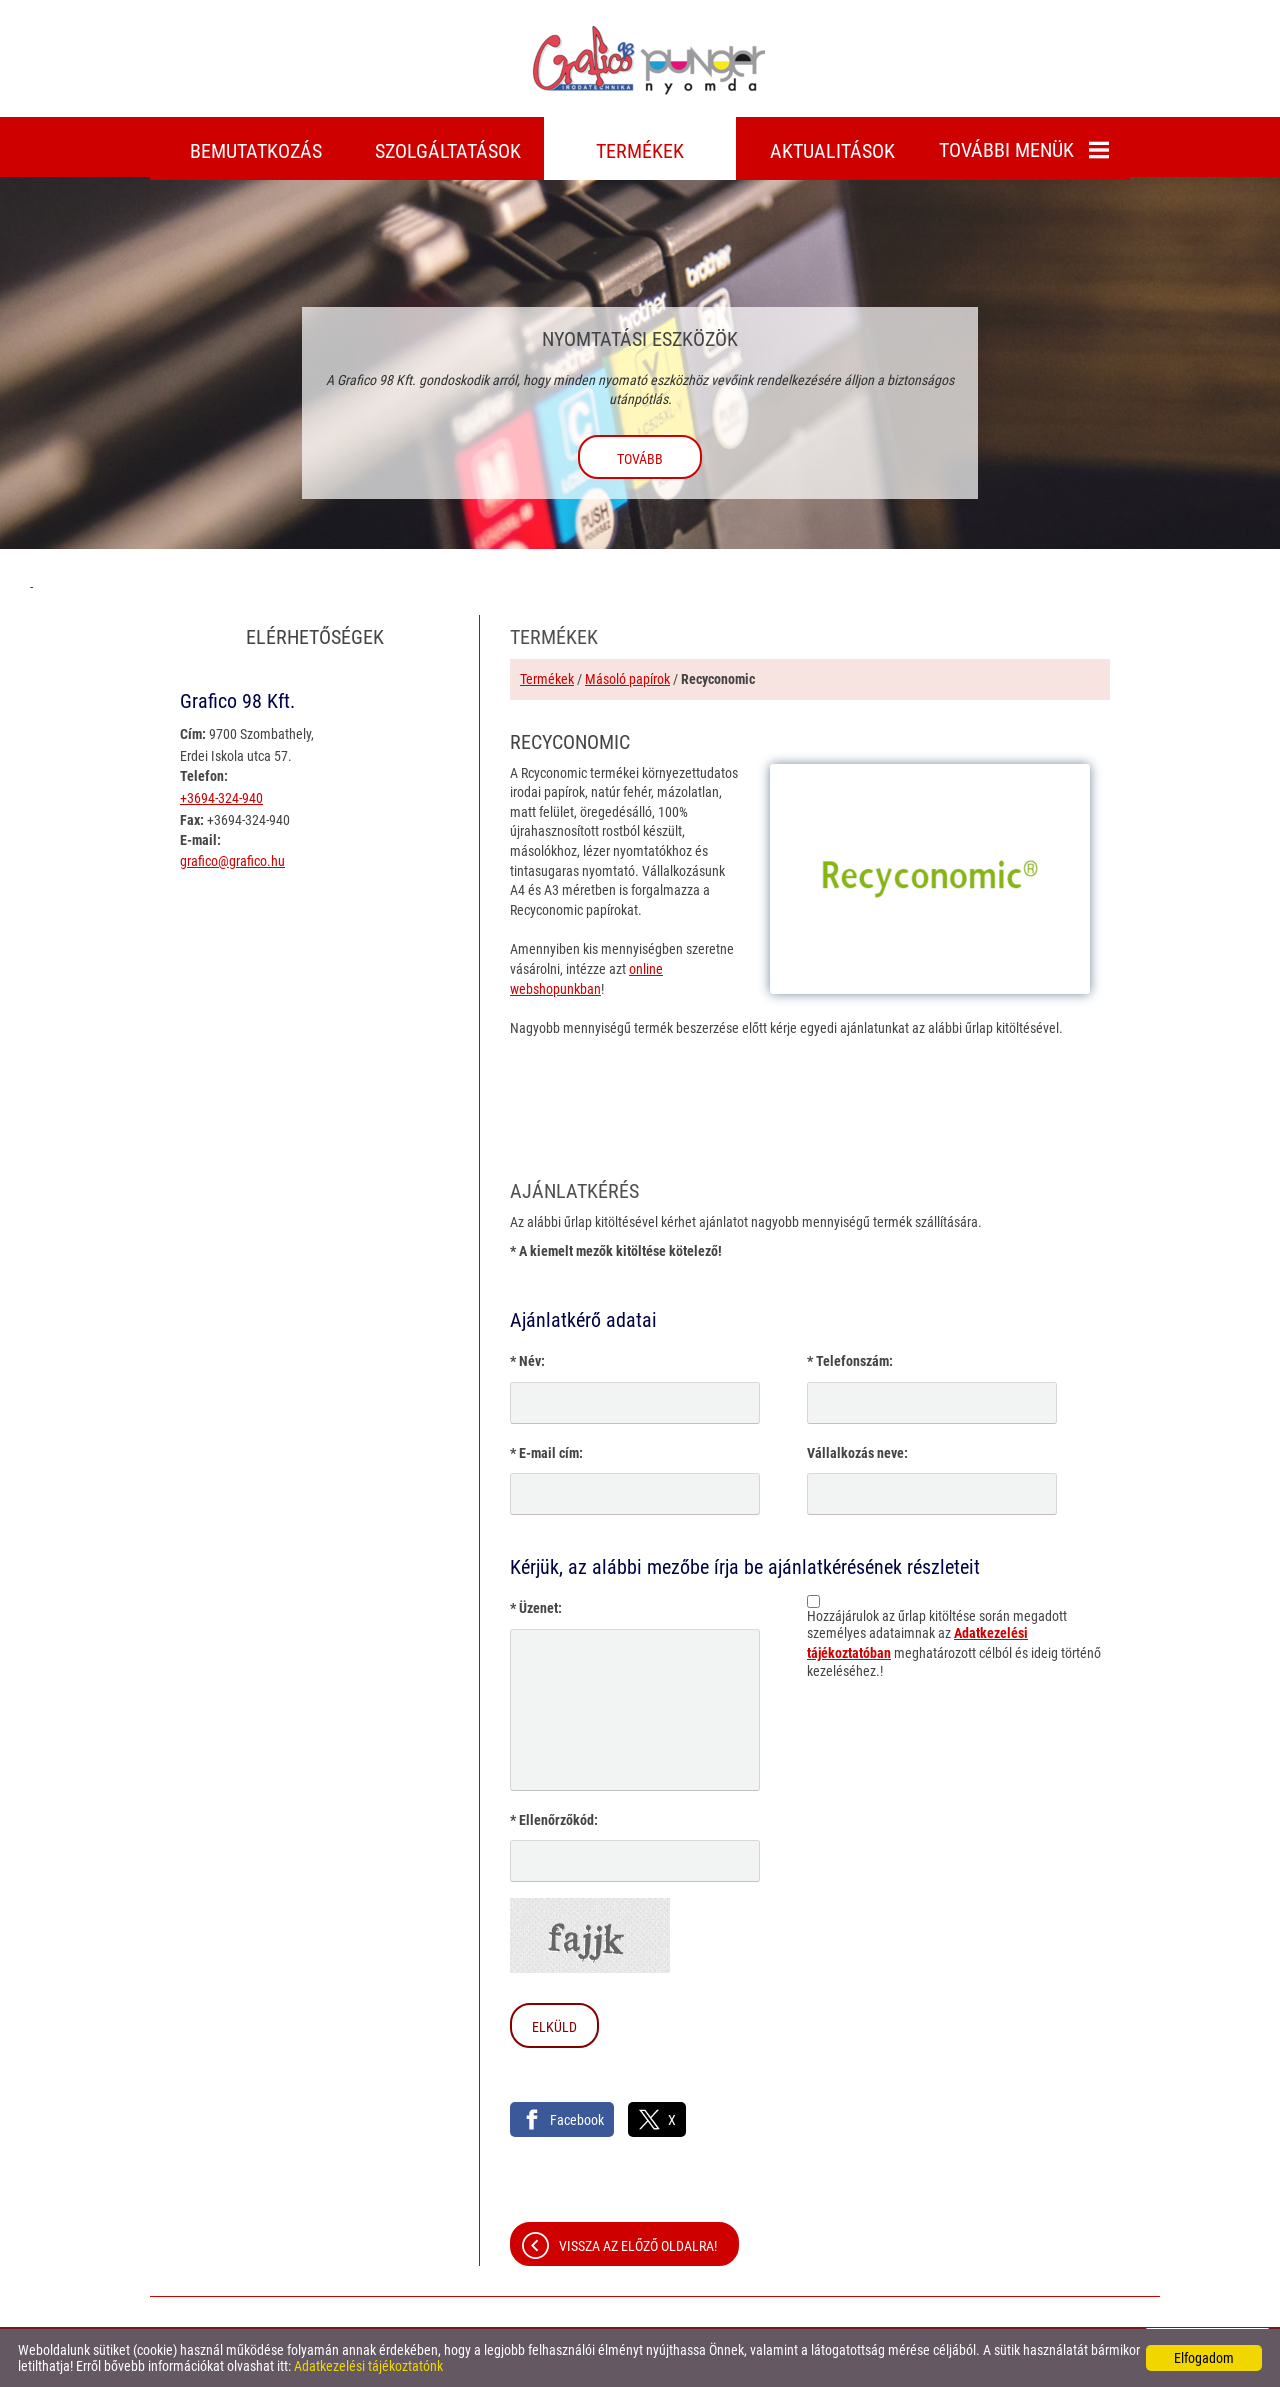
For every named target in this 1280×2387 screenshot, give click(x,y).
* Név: (527, 1361)
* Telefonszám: (850, 1361)
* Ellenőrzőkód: (554, 1820)
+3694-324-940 (221, 798)
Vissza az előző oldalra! (638, 2246)
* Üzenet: (536, 1608)
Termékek (547, 679)
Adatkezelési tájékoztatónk (368, 2366)
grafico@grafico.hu (232, 861)
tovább (640, 459)
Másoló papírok (627, 679)
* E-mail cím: (546, 1453)
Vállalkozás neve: (857, 1453)
